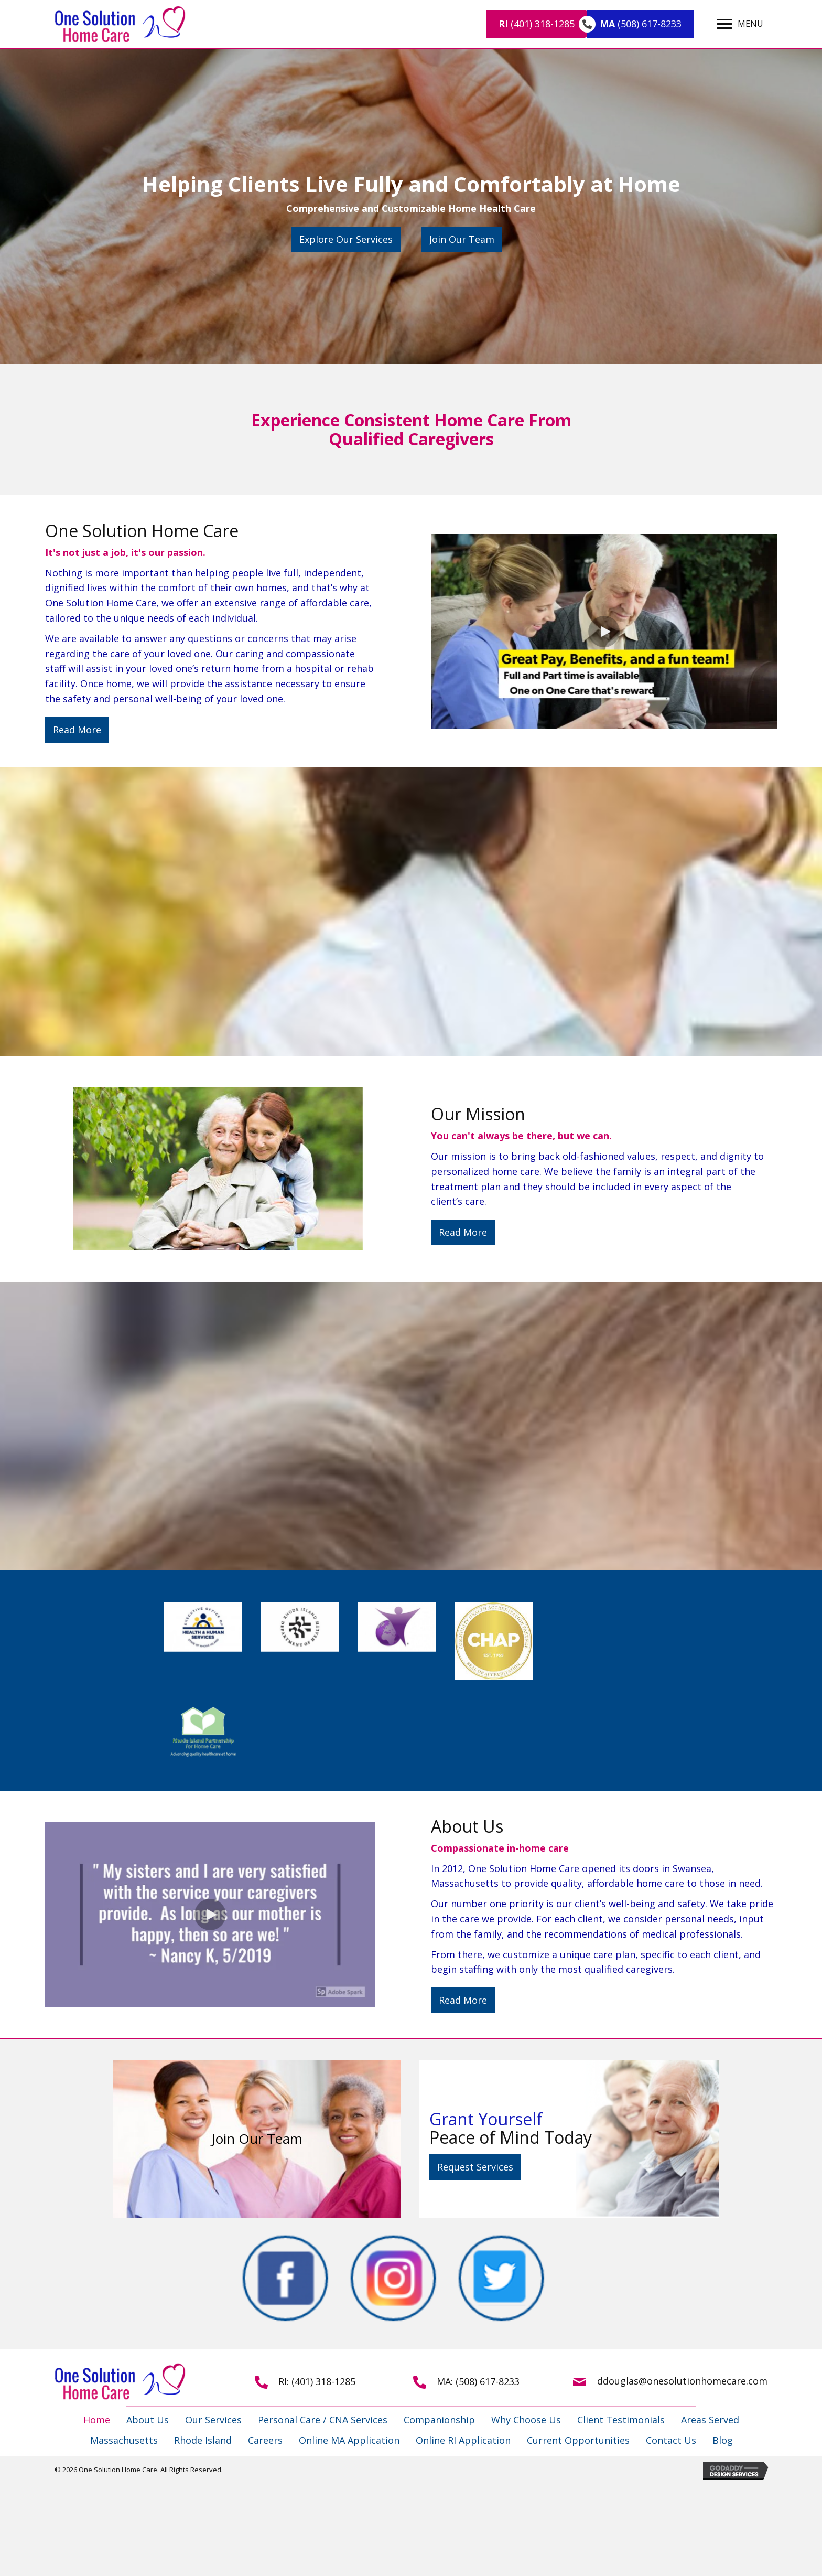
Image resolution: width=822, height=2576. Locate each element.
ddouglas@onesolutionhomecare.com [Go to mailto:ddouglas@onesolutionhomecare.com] (682, 2381)
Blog (722, 2440)
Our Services (213, 2419)
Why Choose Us (526, 2419)
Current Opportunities (578, 2440)
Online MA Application (349, 2440)
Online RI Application (463, 2440)
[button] (346, 239)
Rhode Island (203, 2440)
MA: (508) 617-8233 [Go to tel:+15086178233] (478, 2381)
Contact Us (671, 2440)
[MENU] (739, 24)
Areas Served (710, 2419)
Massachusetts (124, 2440)
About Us (147, 2419)
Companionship (439, 2419)
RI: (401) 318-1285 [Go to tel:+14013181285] (316, 2381)
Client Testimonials (621, 2419)
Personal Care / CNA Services (322, 2419)
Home (96, 2419)
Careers (265, 2440)
